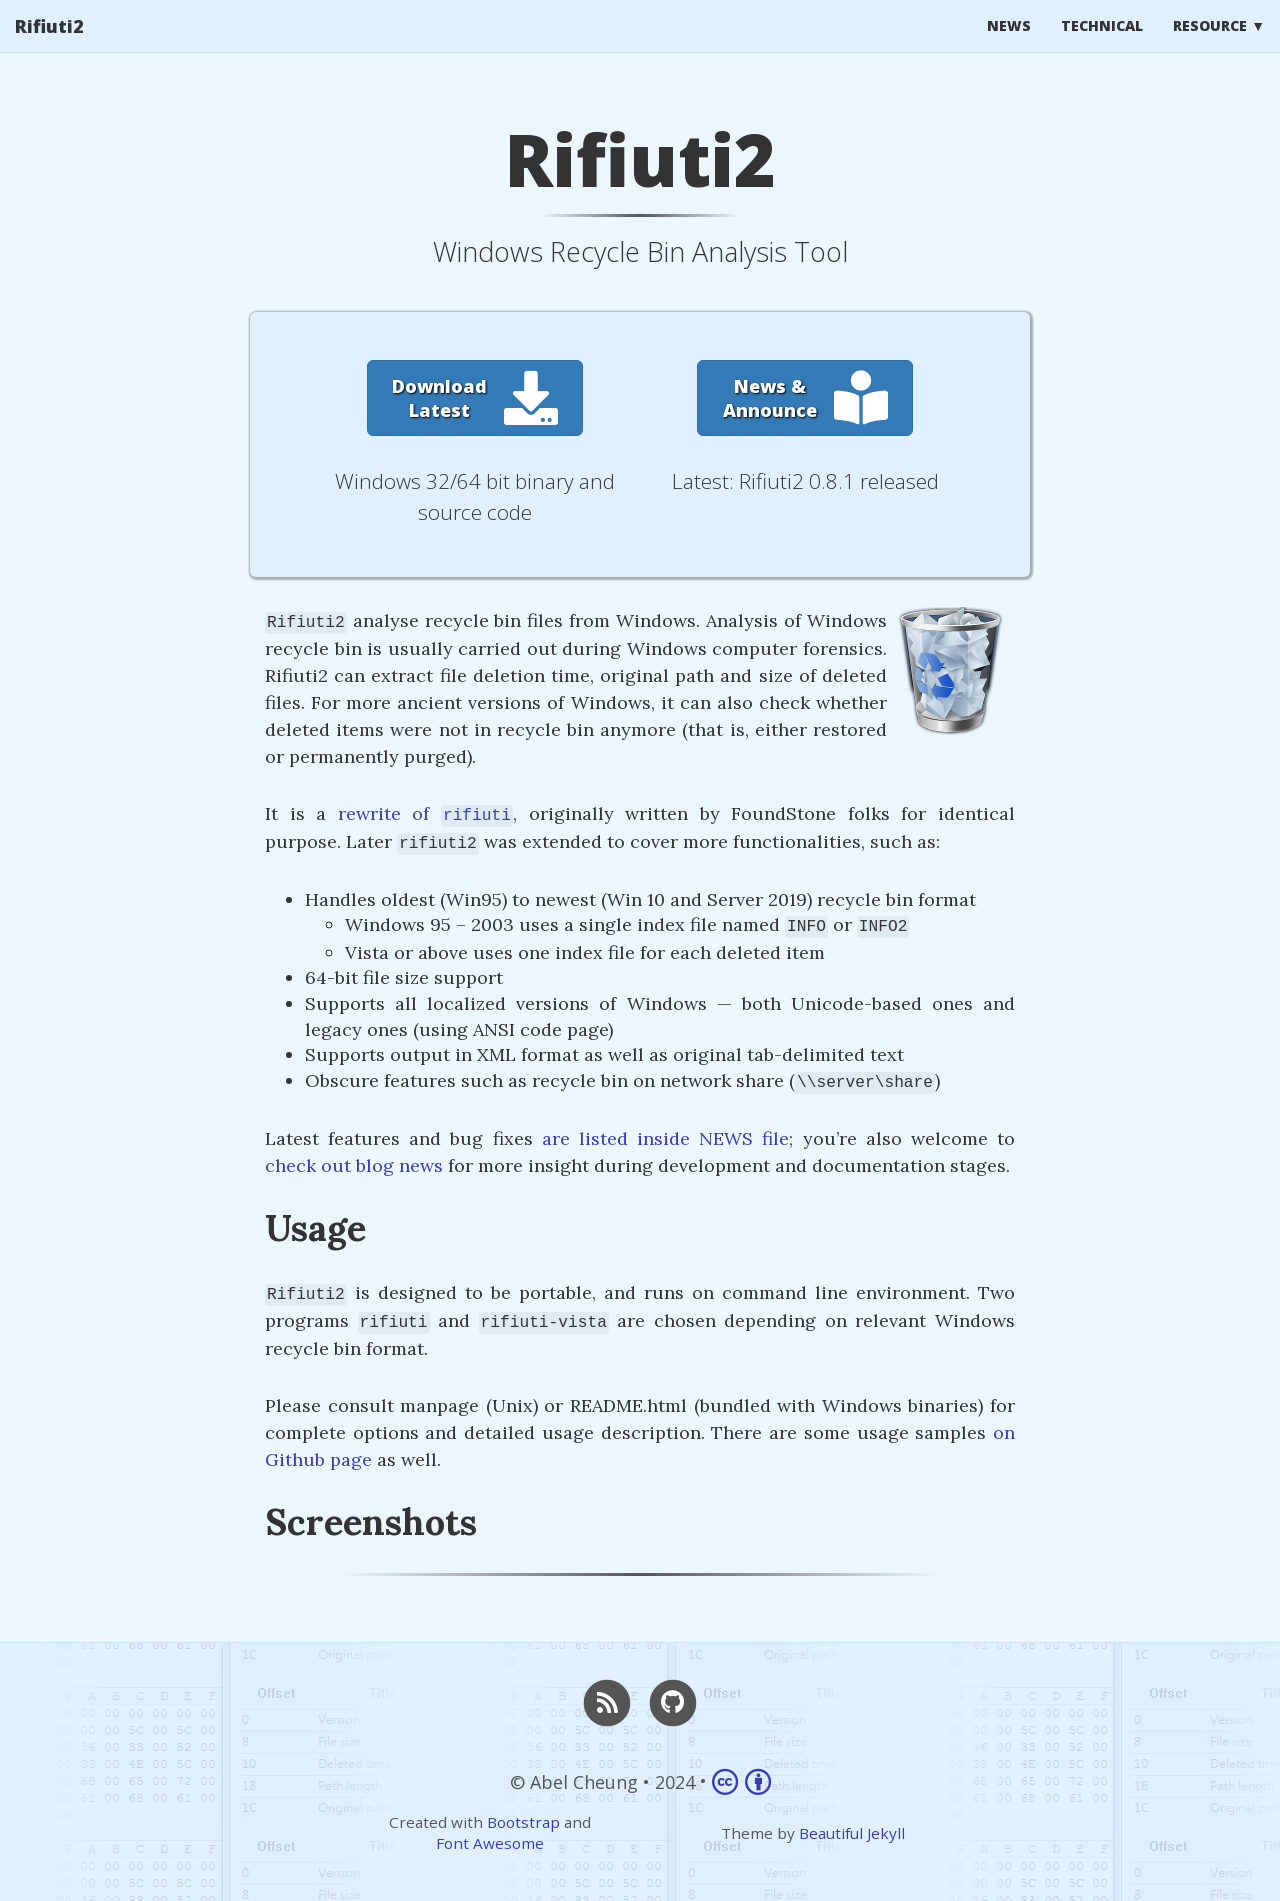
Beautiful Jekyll (852, 1833)
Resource (1210, 44)
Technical (1102, 44)
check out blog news (354, 1165)
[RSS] (607, 1701)
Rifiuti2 (49, 45)
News (1009, 44)
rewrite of (425, 813)
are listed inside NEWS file (666, 1138)
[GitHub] (673, 1701)
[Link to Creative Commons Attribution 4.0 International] (741, 1781)
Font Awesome (490, 1843)
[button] (475, 398)
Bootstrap (523, 1822)
